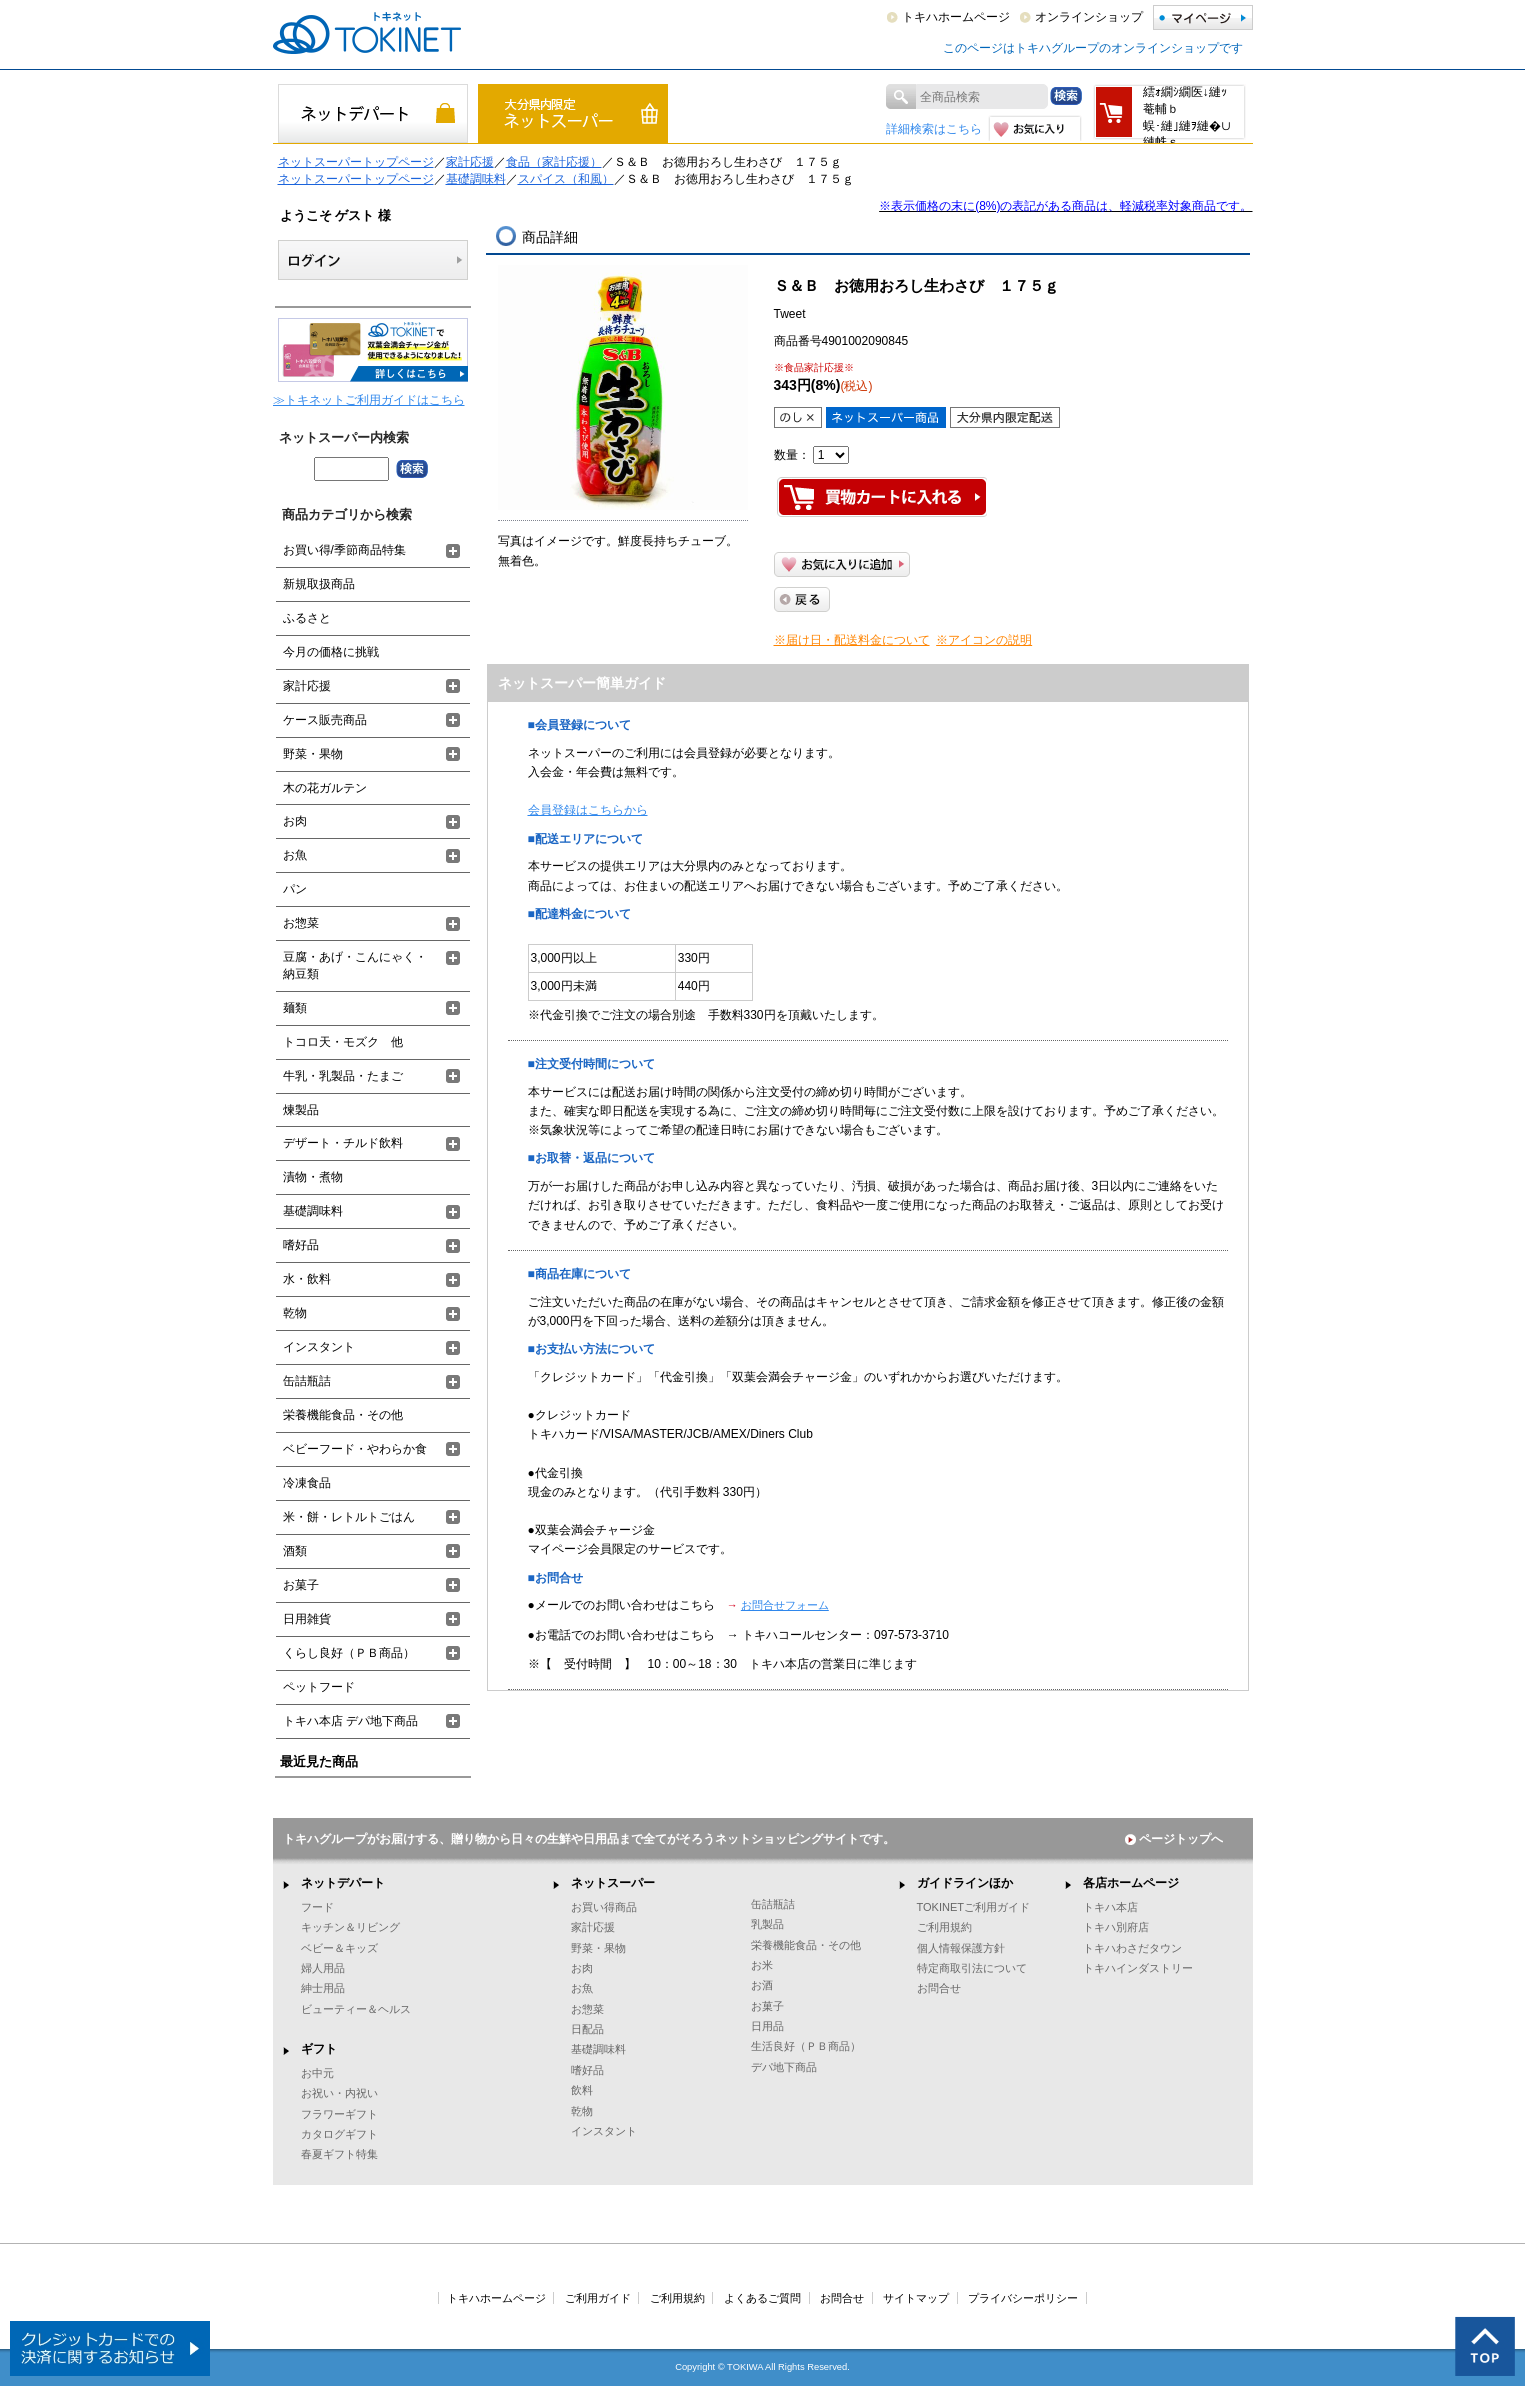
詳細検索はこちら (934, 129)
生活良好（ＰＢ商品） (806, 2046)
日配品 (587, 2029)
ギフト (319, 2049)
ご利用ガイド (598, 2298)
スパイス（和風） (566, 179)
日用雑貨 (307, 1619)
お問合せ (939, 1988)
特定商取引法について (972, 1968)
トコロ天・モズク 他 (343, 1042)
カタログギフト (339, 2134)
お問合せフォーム (785, 1605)
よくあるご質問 (762, 2298)
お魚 (295, 855)
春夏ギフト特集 (339, 2154)
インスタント (319, 1347)
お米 (762, 1965)
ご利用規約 (944, 1927)
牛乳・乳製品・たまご (343, 1076)
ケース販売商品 (325, 720)
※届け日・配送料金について (852, 640)
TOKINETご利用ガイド (974, 1907)
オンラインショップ (1089, 17)
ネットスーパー (613, 1883)
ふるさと (307, 618)
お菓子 (301, 1585)
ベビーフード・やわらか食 (355, 1449)
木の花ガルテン (325, 788)
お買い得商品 (604, 1907)
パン (295, 889)
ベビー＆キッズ (339, 1948)
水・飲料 (307, 1279)
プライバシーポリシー (1023, 2298)
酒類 (295, 1551)
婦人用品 (323, 1968)
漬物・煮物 (313, 1177)
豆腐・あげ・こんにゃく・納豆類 (355, 965)
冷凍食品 (307, 1483)
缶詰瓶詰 (307, 1381)
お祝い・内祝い (339, 2093)
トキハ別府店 (1116, 1927)
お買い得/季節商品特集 (344, 550)
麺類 (295, 1008)
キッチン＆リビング (350, 1927)
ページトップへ (1174, 1839)
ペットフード (319, 1687)
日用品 (767, 2026)
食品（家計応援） (554, 162)
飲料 (582, 2090)
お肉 (295, 821)
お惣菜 (301, 923)
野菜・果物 (313, 754)
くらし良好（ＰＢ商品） (349, 1653)
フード (317, 1907)
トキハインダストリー (1138, 1968)
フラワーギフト (339, 2114)
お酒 (762, 1985)
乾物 (295, 1313)
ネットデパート (343, 1883)
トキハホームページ (956, 17)
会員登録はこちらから (588, 810)
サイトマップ (916, 2298)
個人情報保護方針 (961, 1948)
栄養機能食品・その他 (343, 1415)
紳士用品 (323, 1988)
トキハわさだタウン (1132, 1948)
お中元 (317, 2073)
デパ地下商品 (784, 2067)
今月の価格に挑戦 (331, 652)
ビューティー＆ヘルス (356, 2009)
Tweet (790, 314)
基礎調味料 (476, 179)
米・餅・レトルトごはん (349, 1517)
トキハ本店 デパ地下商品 (350, 1721)
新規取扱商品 (319, 584)
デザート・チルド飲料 (343, 1143)
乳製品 (767, 1924)
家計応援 (470, 162)
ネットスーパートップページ (356, 162)
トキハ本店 (1110, 1907)
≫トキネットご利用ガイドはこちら (369, 400)
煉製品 (301, 1110)
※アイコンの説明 (984, 640)
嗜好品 (301, 1245)
